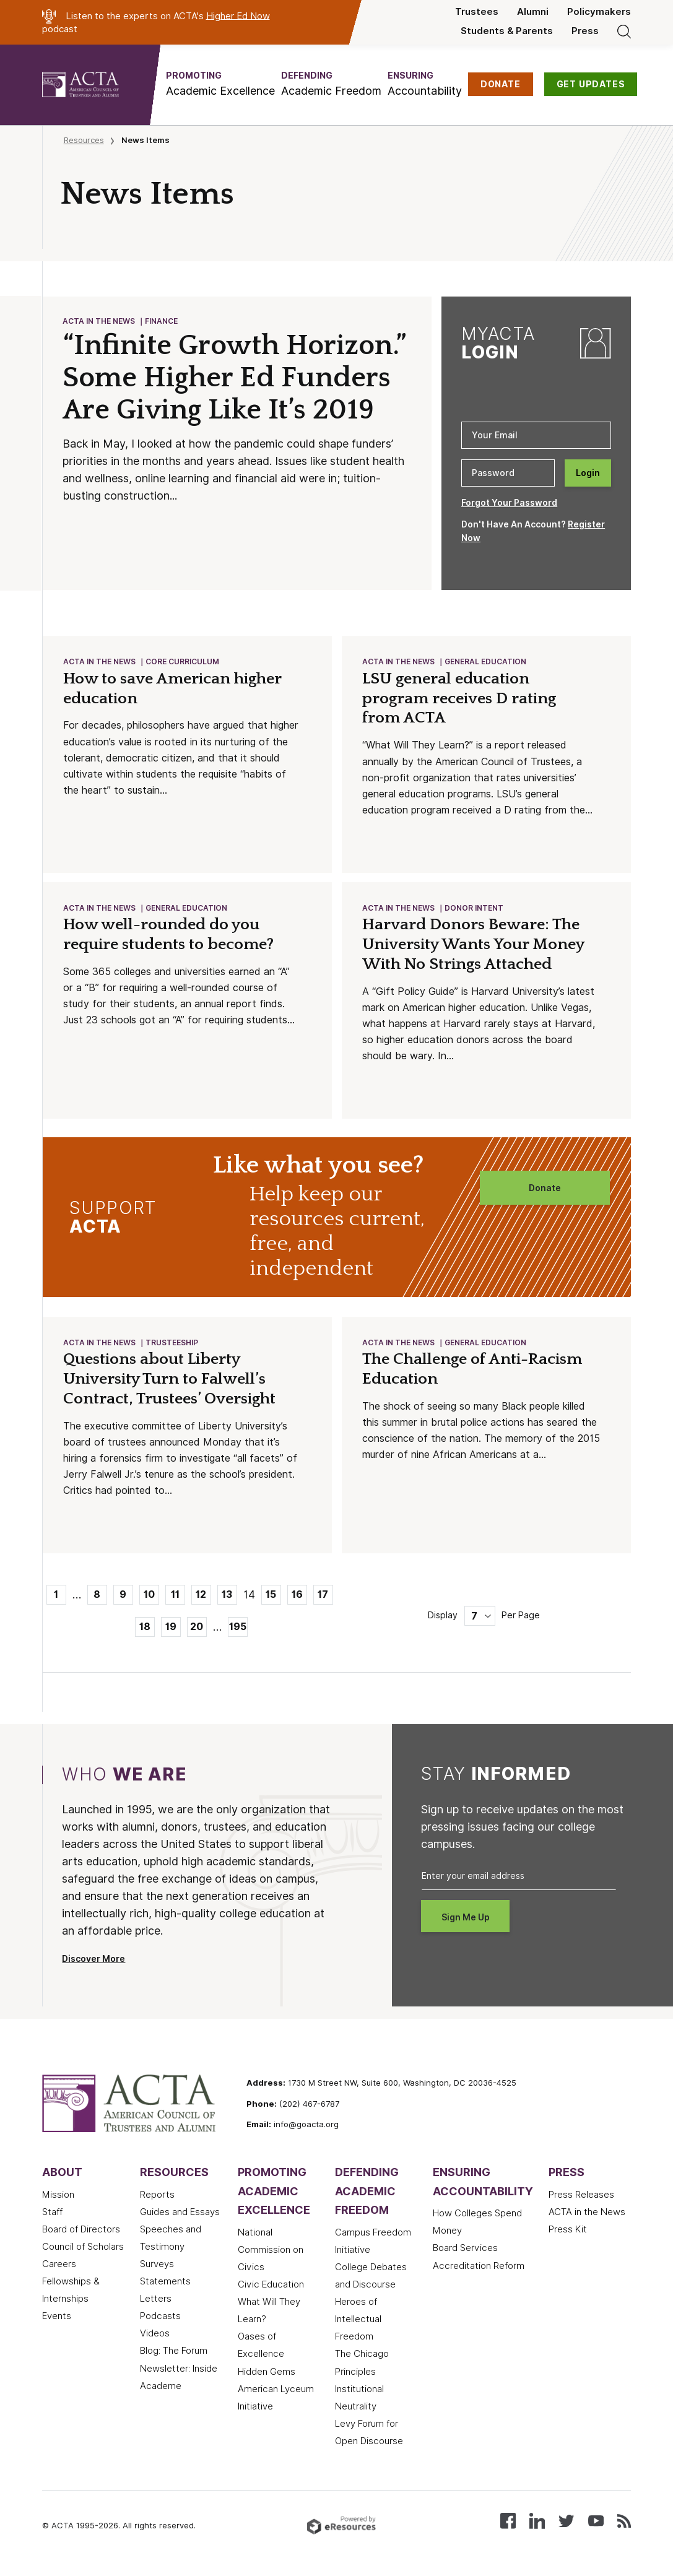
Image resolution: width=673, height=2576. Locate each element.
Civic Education (271, 2288)
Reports (157, 2198)
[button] (220, 84)
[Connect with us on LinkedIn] (537, 2523)
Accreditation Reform (478, 2269)
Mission (58, 2198)
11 (175, 1598)
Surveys (157, 2267)
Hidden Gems (266, 2375)
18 (144, 1630)
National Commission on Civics (270, 2253)
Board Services (465, 2251)
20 (196, 1630)
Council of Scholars (83, 2250)
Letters (156, 2302)
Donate (545, 1190)
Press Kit (568, 2233)
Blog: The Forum (173, 2354)
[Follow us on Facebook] (508, 2523)
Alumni (533, 11)
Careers (59, 2267)
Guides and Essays (180, 2215)
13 (227, 1598)
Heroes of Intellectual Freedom (358, 2323)
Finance (161, 321)
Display (443, 1619)
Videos (155, 2337)
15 (271, 1598)
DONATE (500, 84)
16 (297, 1598)
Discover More (93, 1962)
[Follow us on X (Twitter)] (566, 2523)
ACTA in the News (99, 321)
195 (237, 1630)
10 (149, 1598)
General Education (486, 662)
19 (170, 1630)
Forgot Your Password (509, 503)
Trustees (476, 11)
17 (323, 1598)
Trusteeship (172, 1345)
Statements (165, 2285)
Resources (84, 140)
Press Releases (581, 2198)
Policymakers (599, 11)
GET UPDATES (591, 84)
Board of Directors (81, 2233)
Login (588, 473)
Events (56, 2319)
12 (201, 1598)
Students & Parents (507, 31)
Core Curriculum (183, 662)
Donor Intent (474, 909)
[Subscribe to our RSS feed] (624, 2523)
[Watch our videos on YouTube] (596, 2523)
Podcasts (160, 2319)
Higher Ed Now (238, 15)
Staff (52, 2215)
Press (585, 31)
